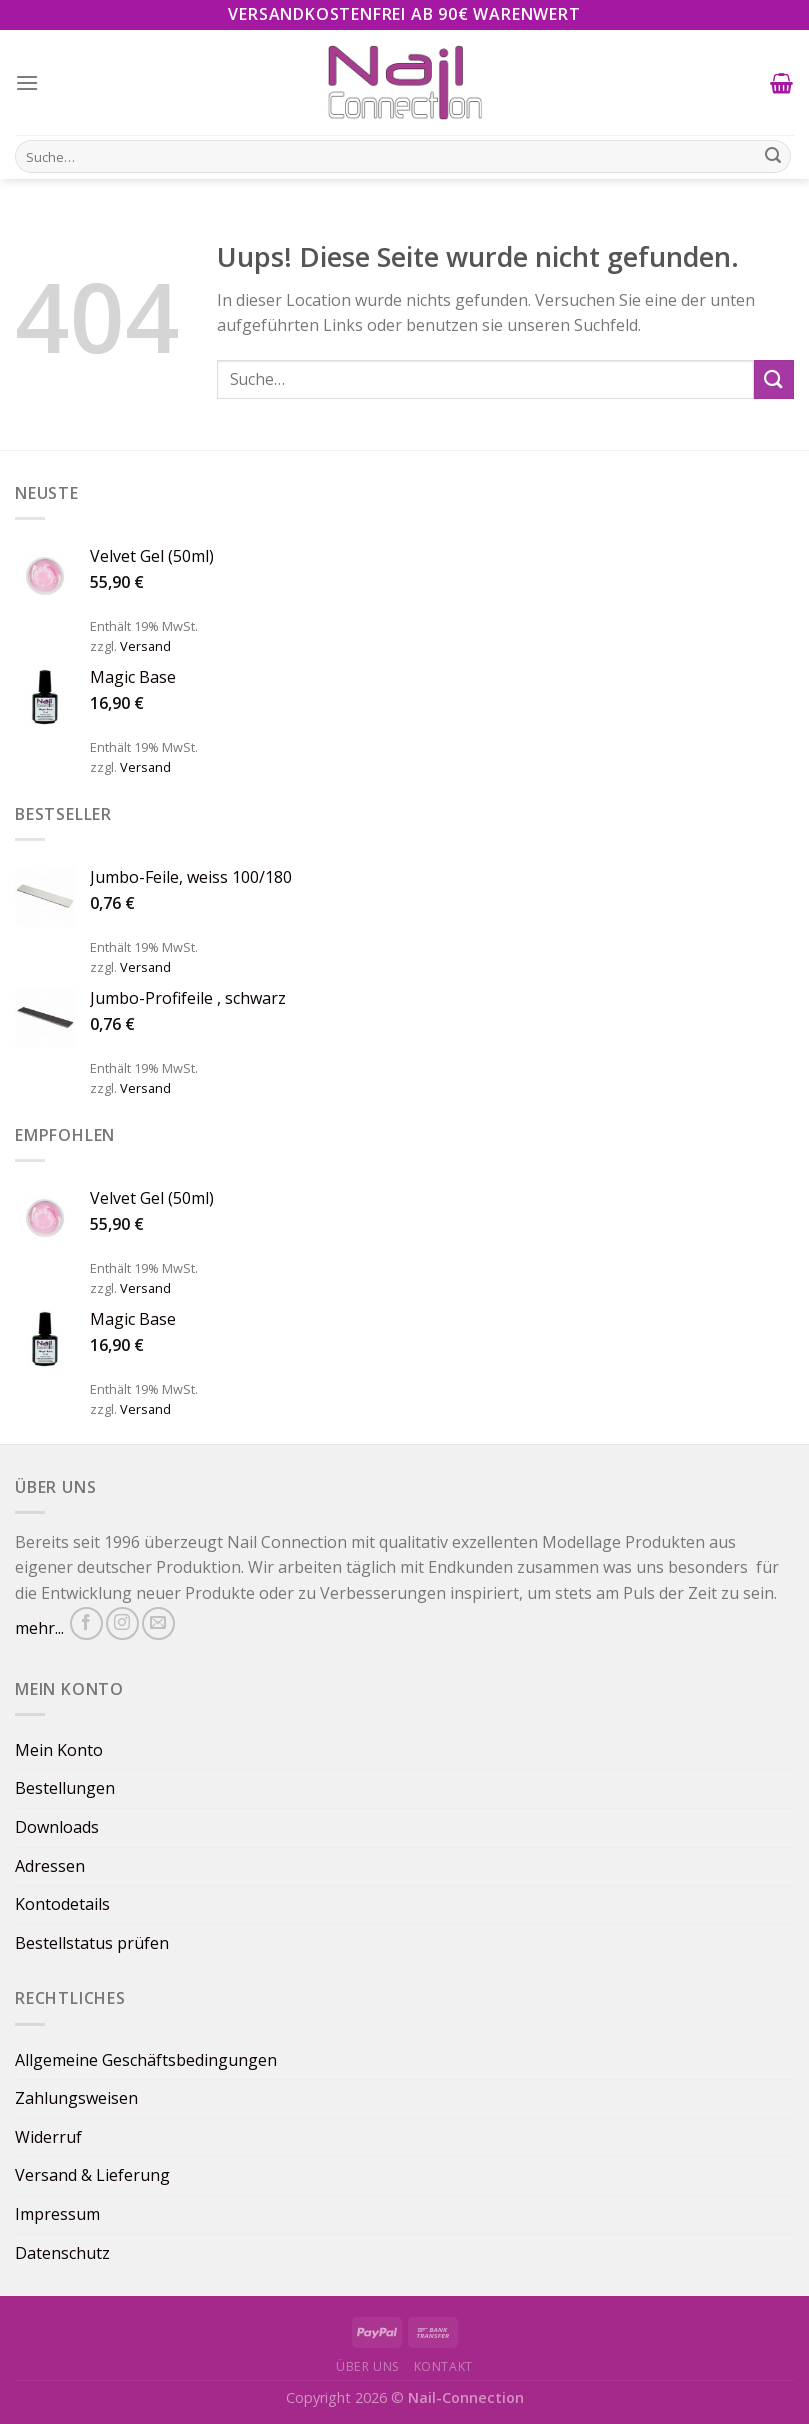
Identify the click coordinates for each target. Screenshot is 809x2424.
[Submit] (774, 379)
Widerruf (48, 2137)
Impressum (57, 2214)
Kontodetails (62, 1904)
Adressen (50, 1866)
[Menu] (27, 82)
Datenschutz (62, 2253)
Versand (145, 646)
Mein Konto (59, 1750)
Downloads (57, 1827)
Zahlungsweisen (76, 2098)
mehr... (39, 1628)
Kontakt (443, 2366)
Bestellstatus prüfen (92, 1943)
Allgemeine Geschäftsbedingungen (146, 2060)
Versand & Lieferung (92, 2175)
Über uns (368, 2366)
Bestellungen (65, 1788)
